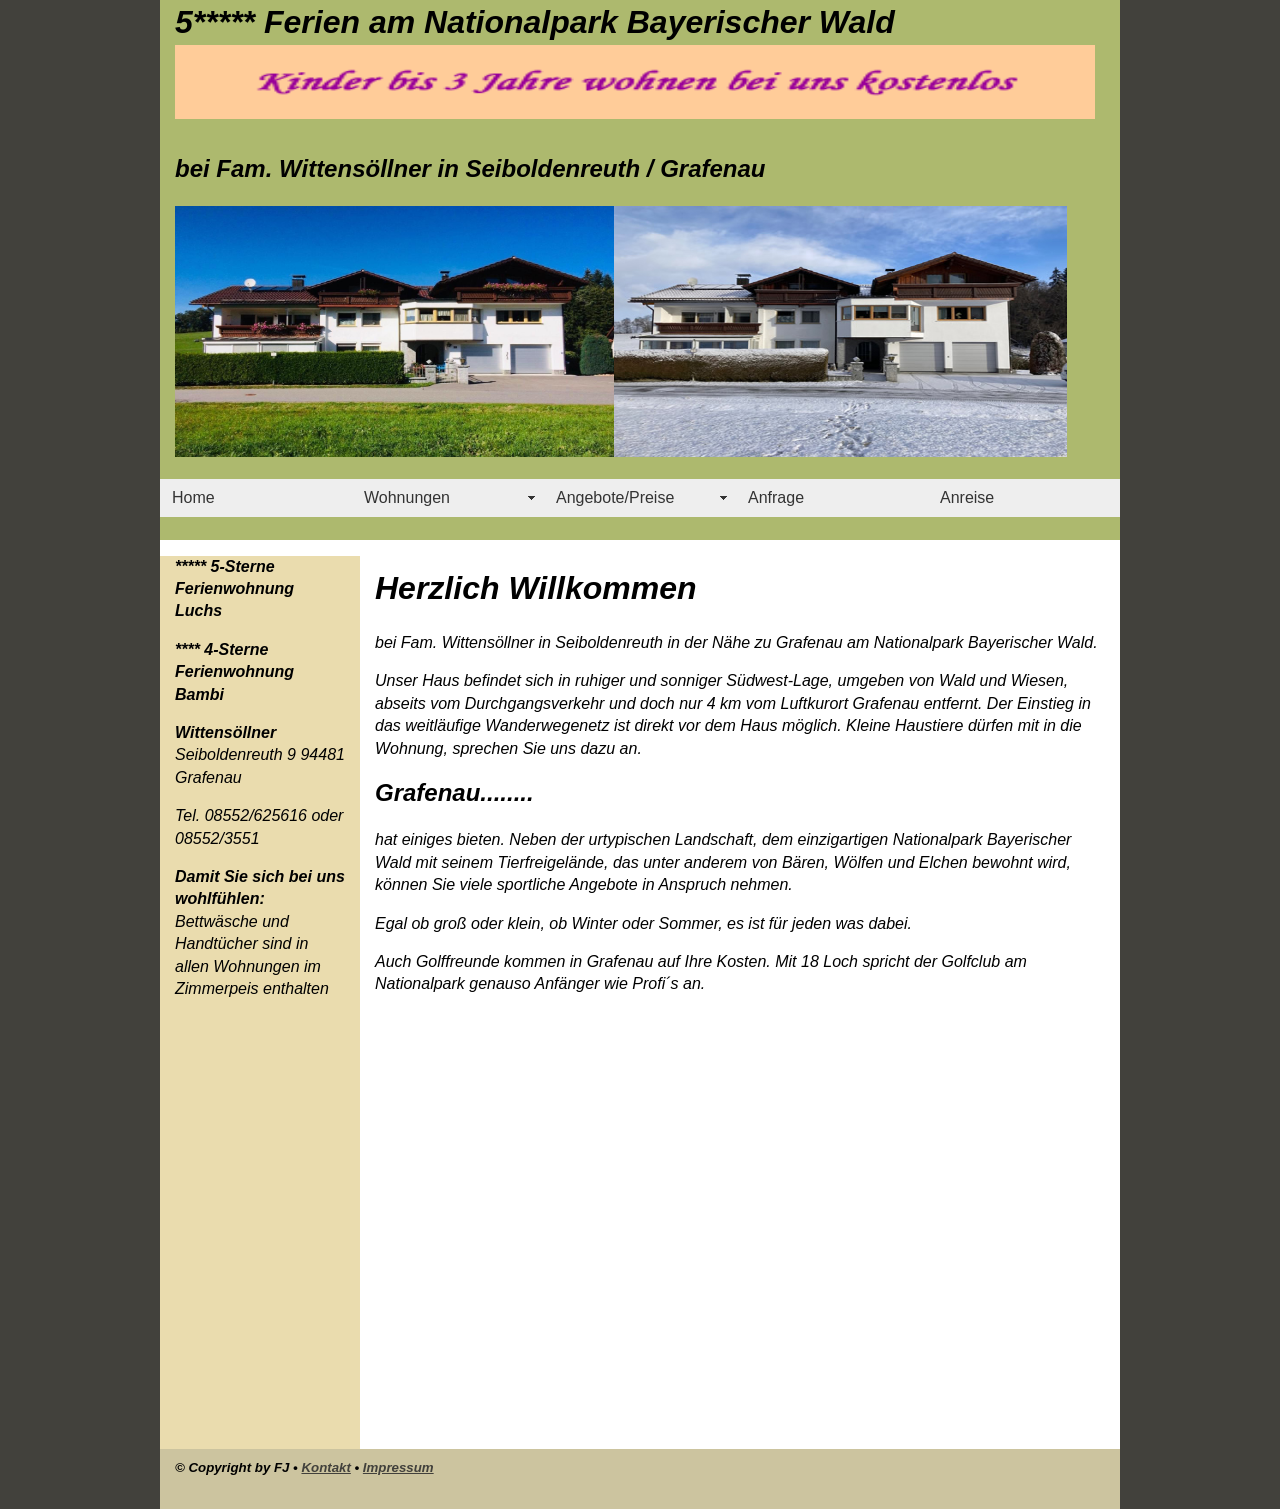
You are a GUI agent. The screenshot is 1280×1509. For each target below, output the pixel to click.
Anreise (967, 497)
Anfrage (776, 497)
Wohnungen (407, 497)
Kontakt (325, 1467)
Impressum (398, 1467)
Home (193, 497)
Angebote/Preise (615, 497)
